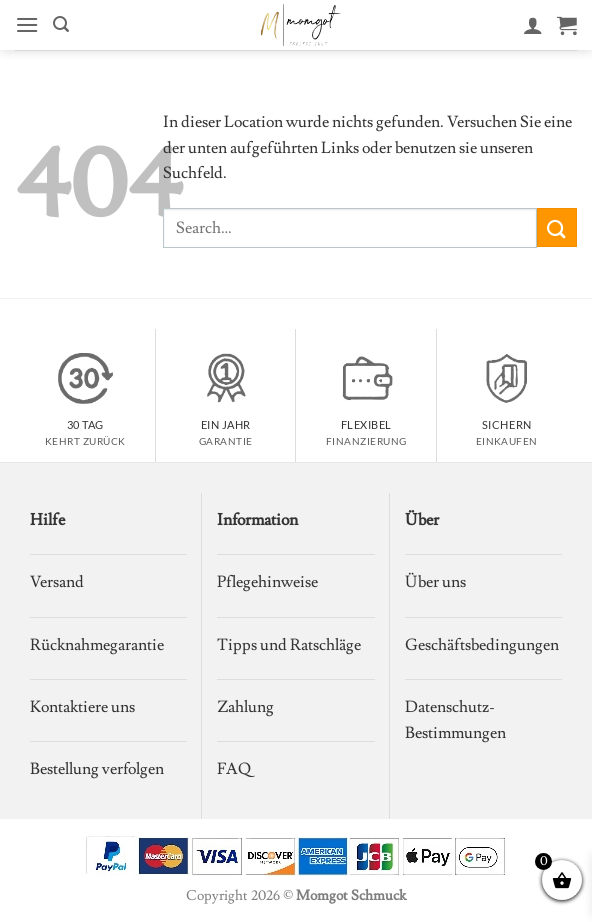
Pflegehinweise (267, 582)
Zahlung (245, 707)
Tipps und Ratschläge (289, 645)
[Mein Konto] (533, 25)
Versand (57, 582)
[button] (27, 24)
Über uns (435, 582)
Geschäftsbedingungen (482, 645)
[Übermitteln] (557, 227)
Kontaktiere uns (82, 707)
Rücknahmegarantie (97, 645)
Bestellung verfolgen (97, 769)
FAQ (234, 769)
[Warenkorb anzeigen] (567, 25)
